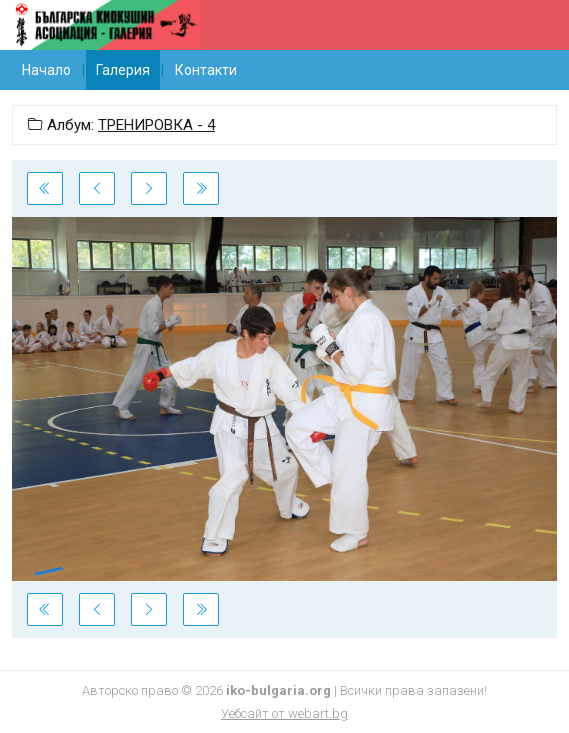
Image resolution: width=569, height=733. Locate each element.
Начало (46, 70)
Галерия (123, 70)
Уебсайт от (284, 713)
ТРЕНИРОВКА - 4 (156, 125)
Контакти (206, 70)
